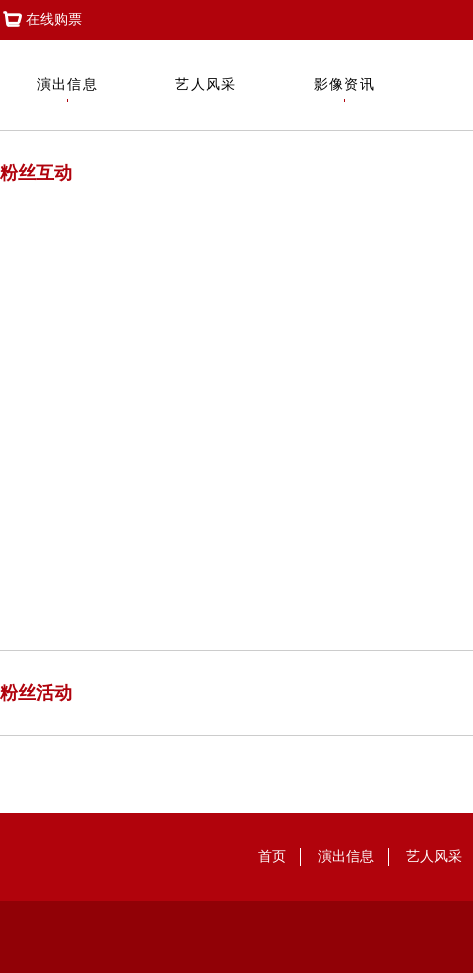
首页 (272, 856)
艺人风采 (206, 89)
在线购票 (41, 20)
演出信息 (68, 89)
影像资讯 (345, 89)
